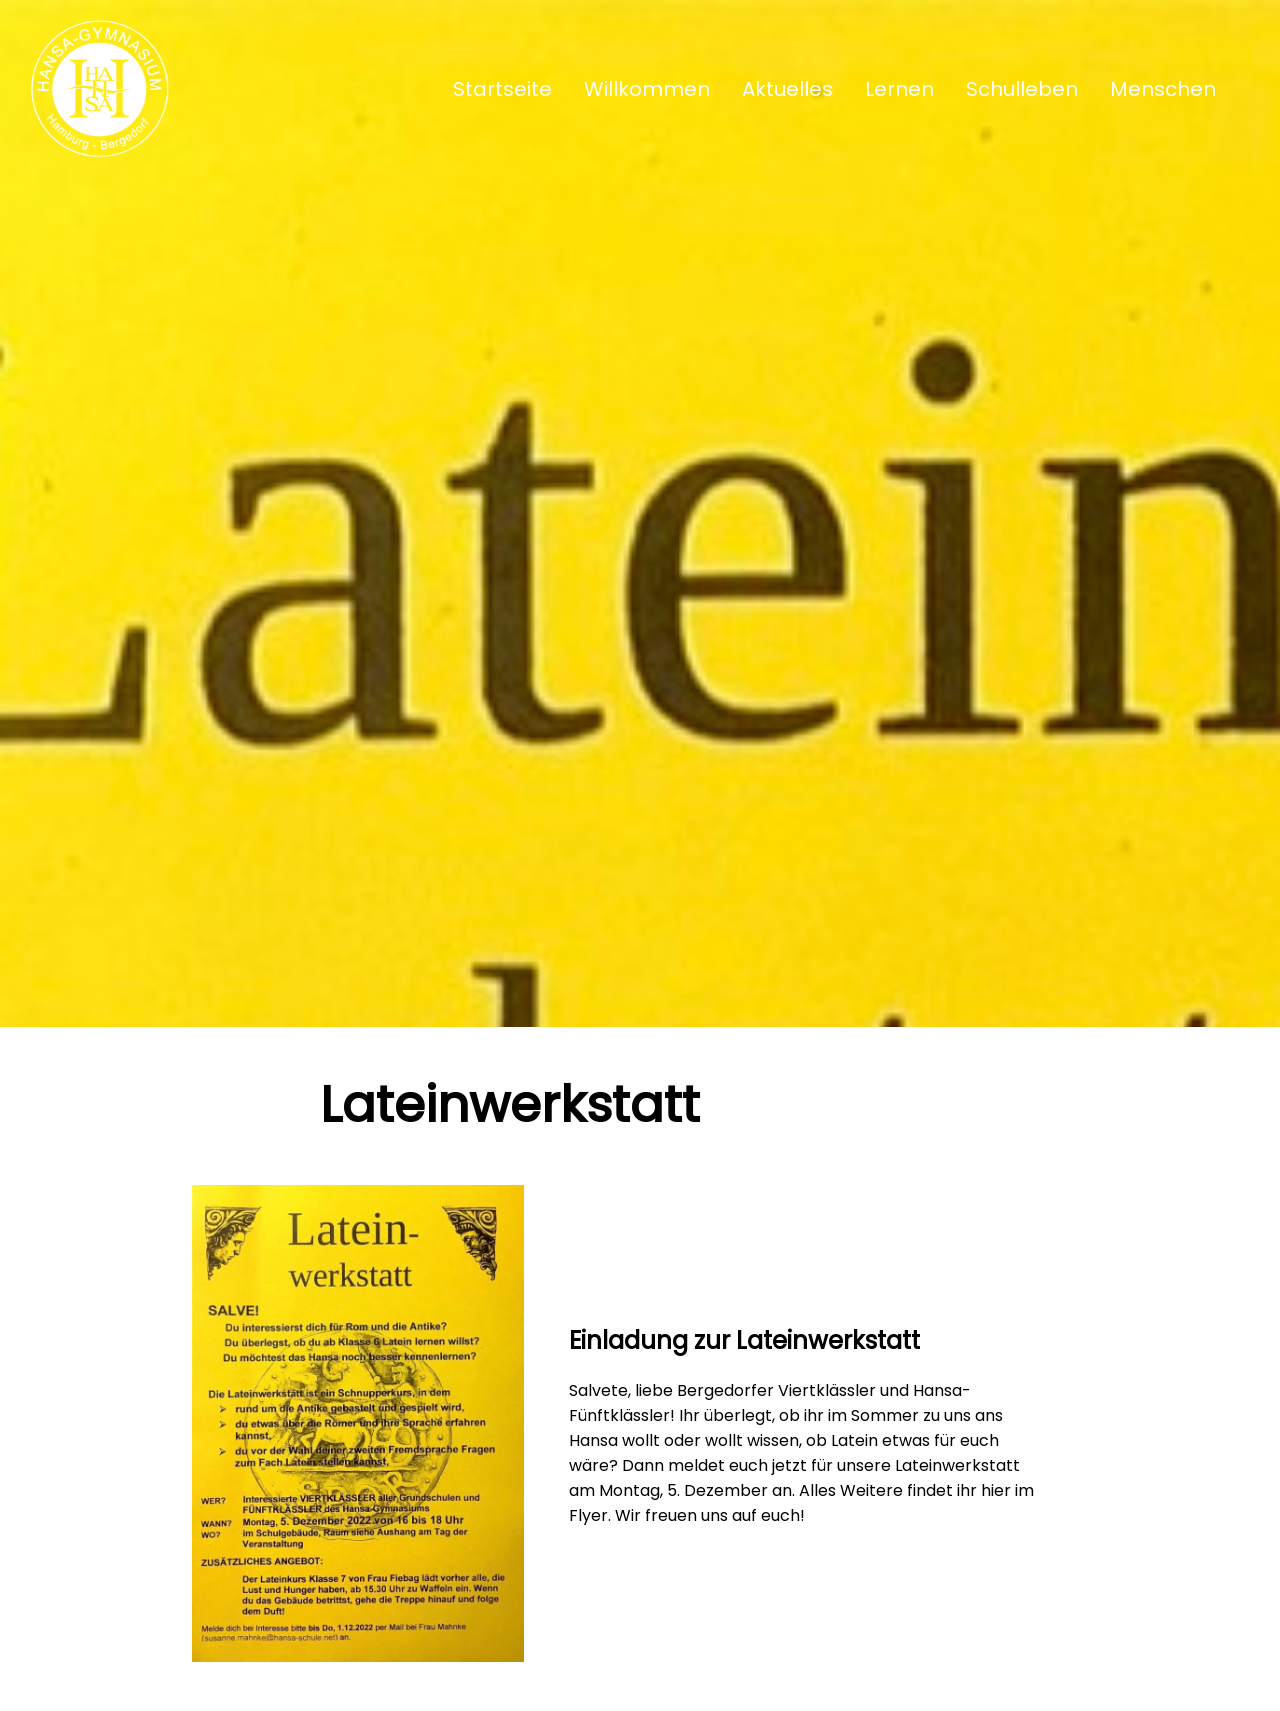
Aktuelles (787, 89)
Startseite (502, 89)
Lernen (899, 89)
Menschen (1163, 89)
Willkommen (647, 89)
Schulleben (1022, 89)
